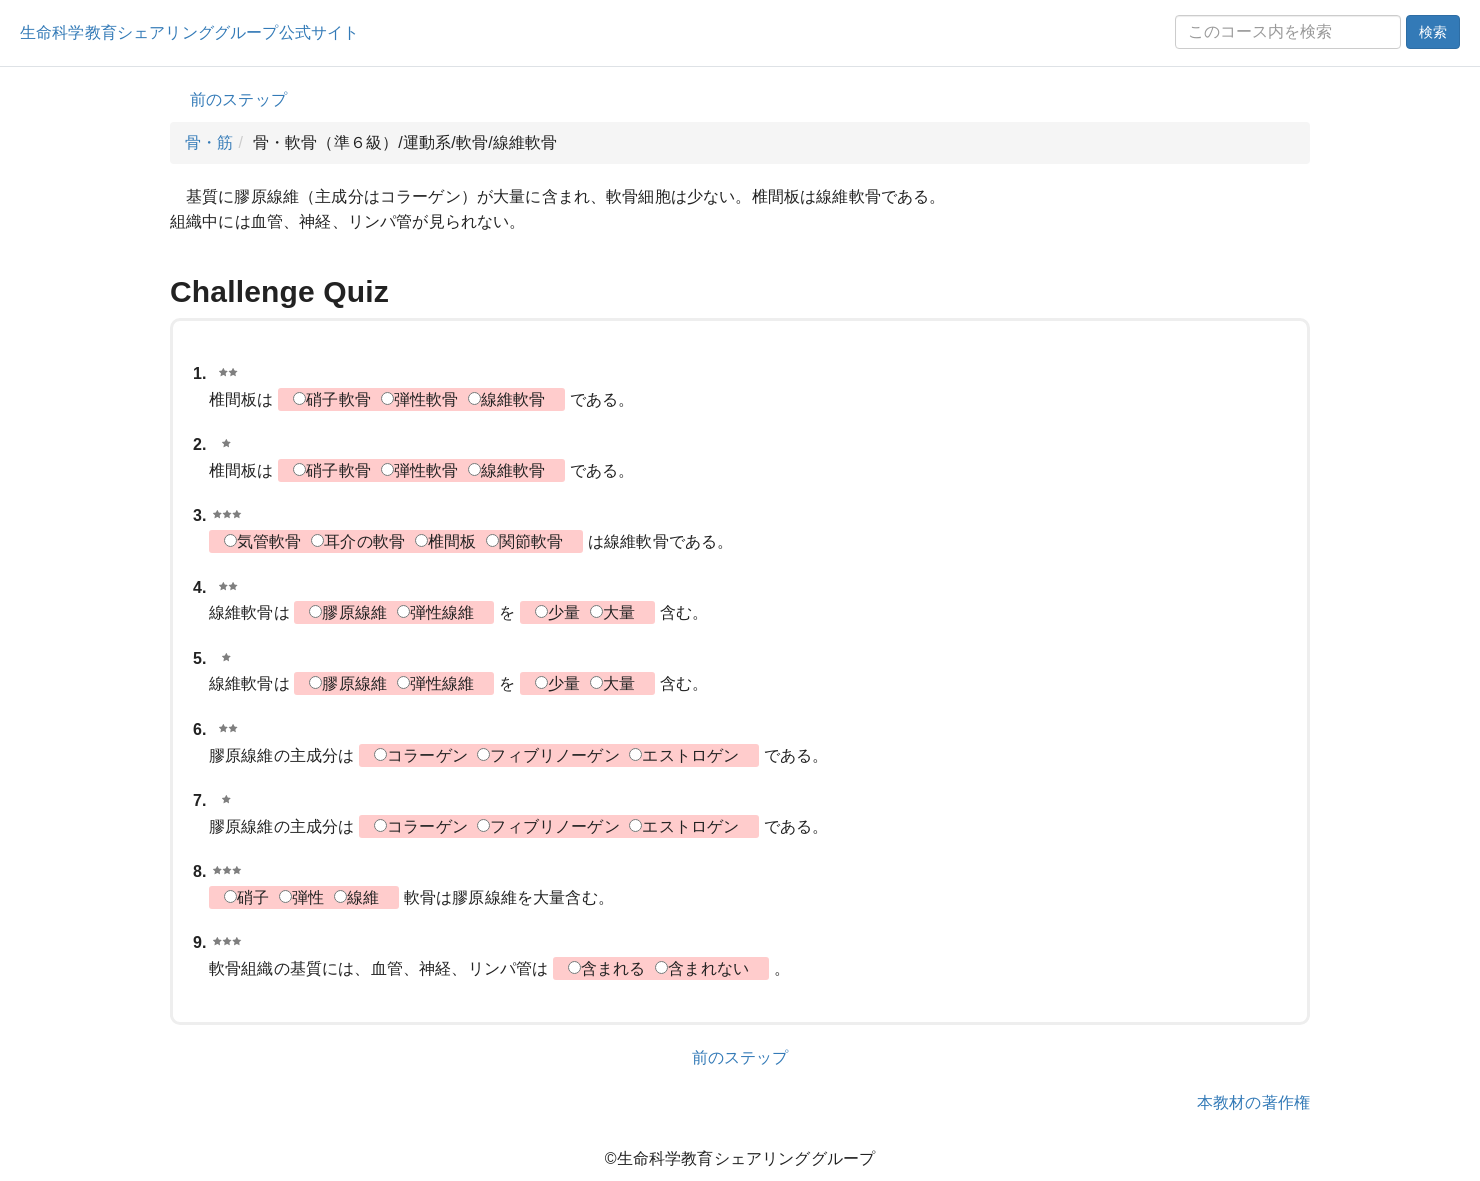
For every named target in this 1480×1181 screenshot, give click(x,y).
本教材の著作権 (1253, 1102)
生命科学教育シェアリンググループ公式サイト (189, 32)
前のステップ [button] (238, 99)
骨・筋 (209, 142)
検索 (1433, 32)
